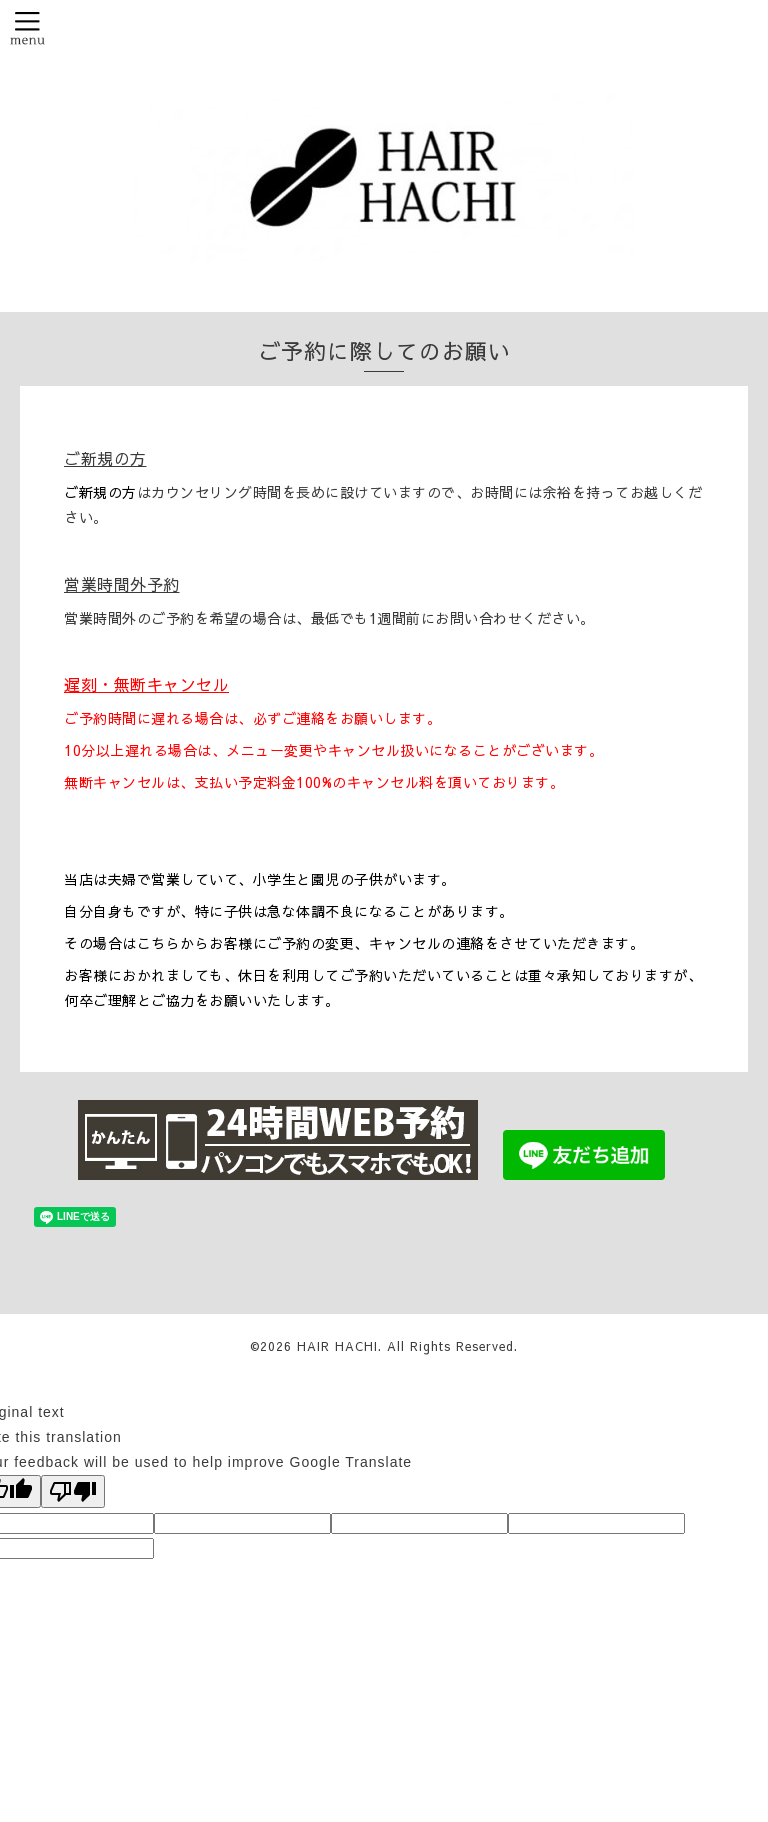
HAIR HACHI (337, 1346)
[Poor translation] (73, 1491)
